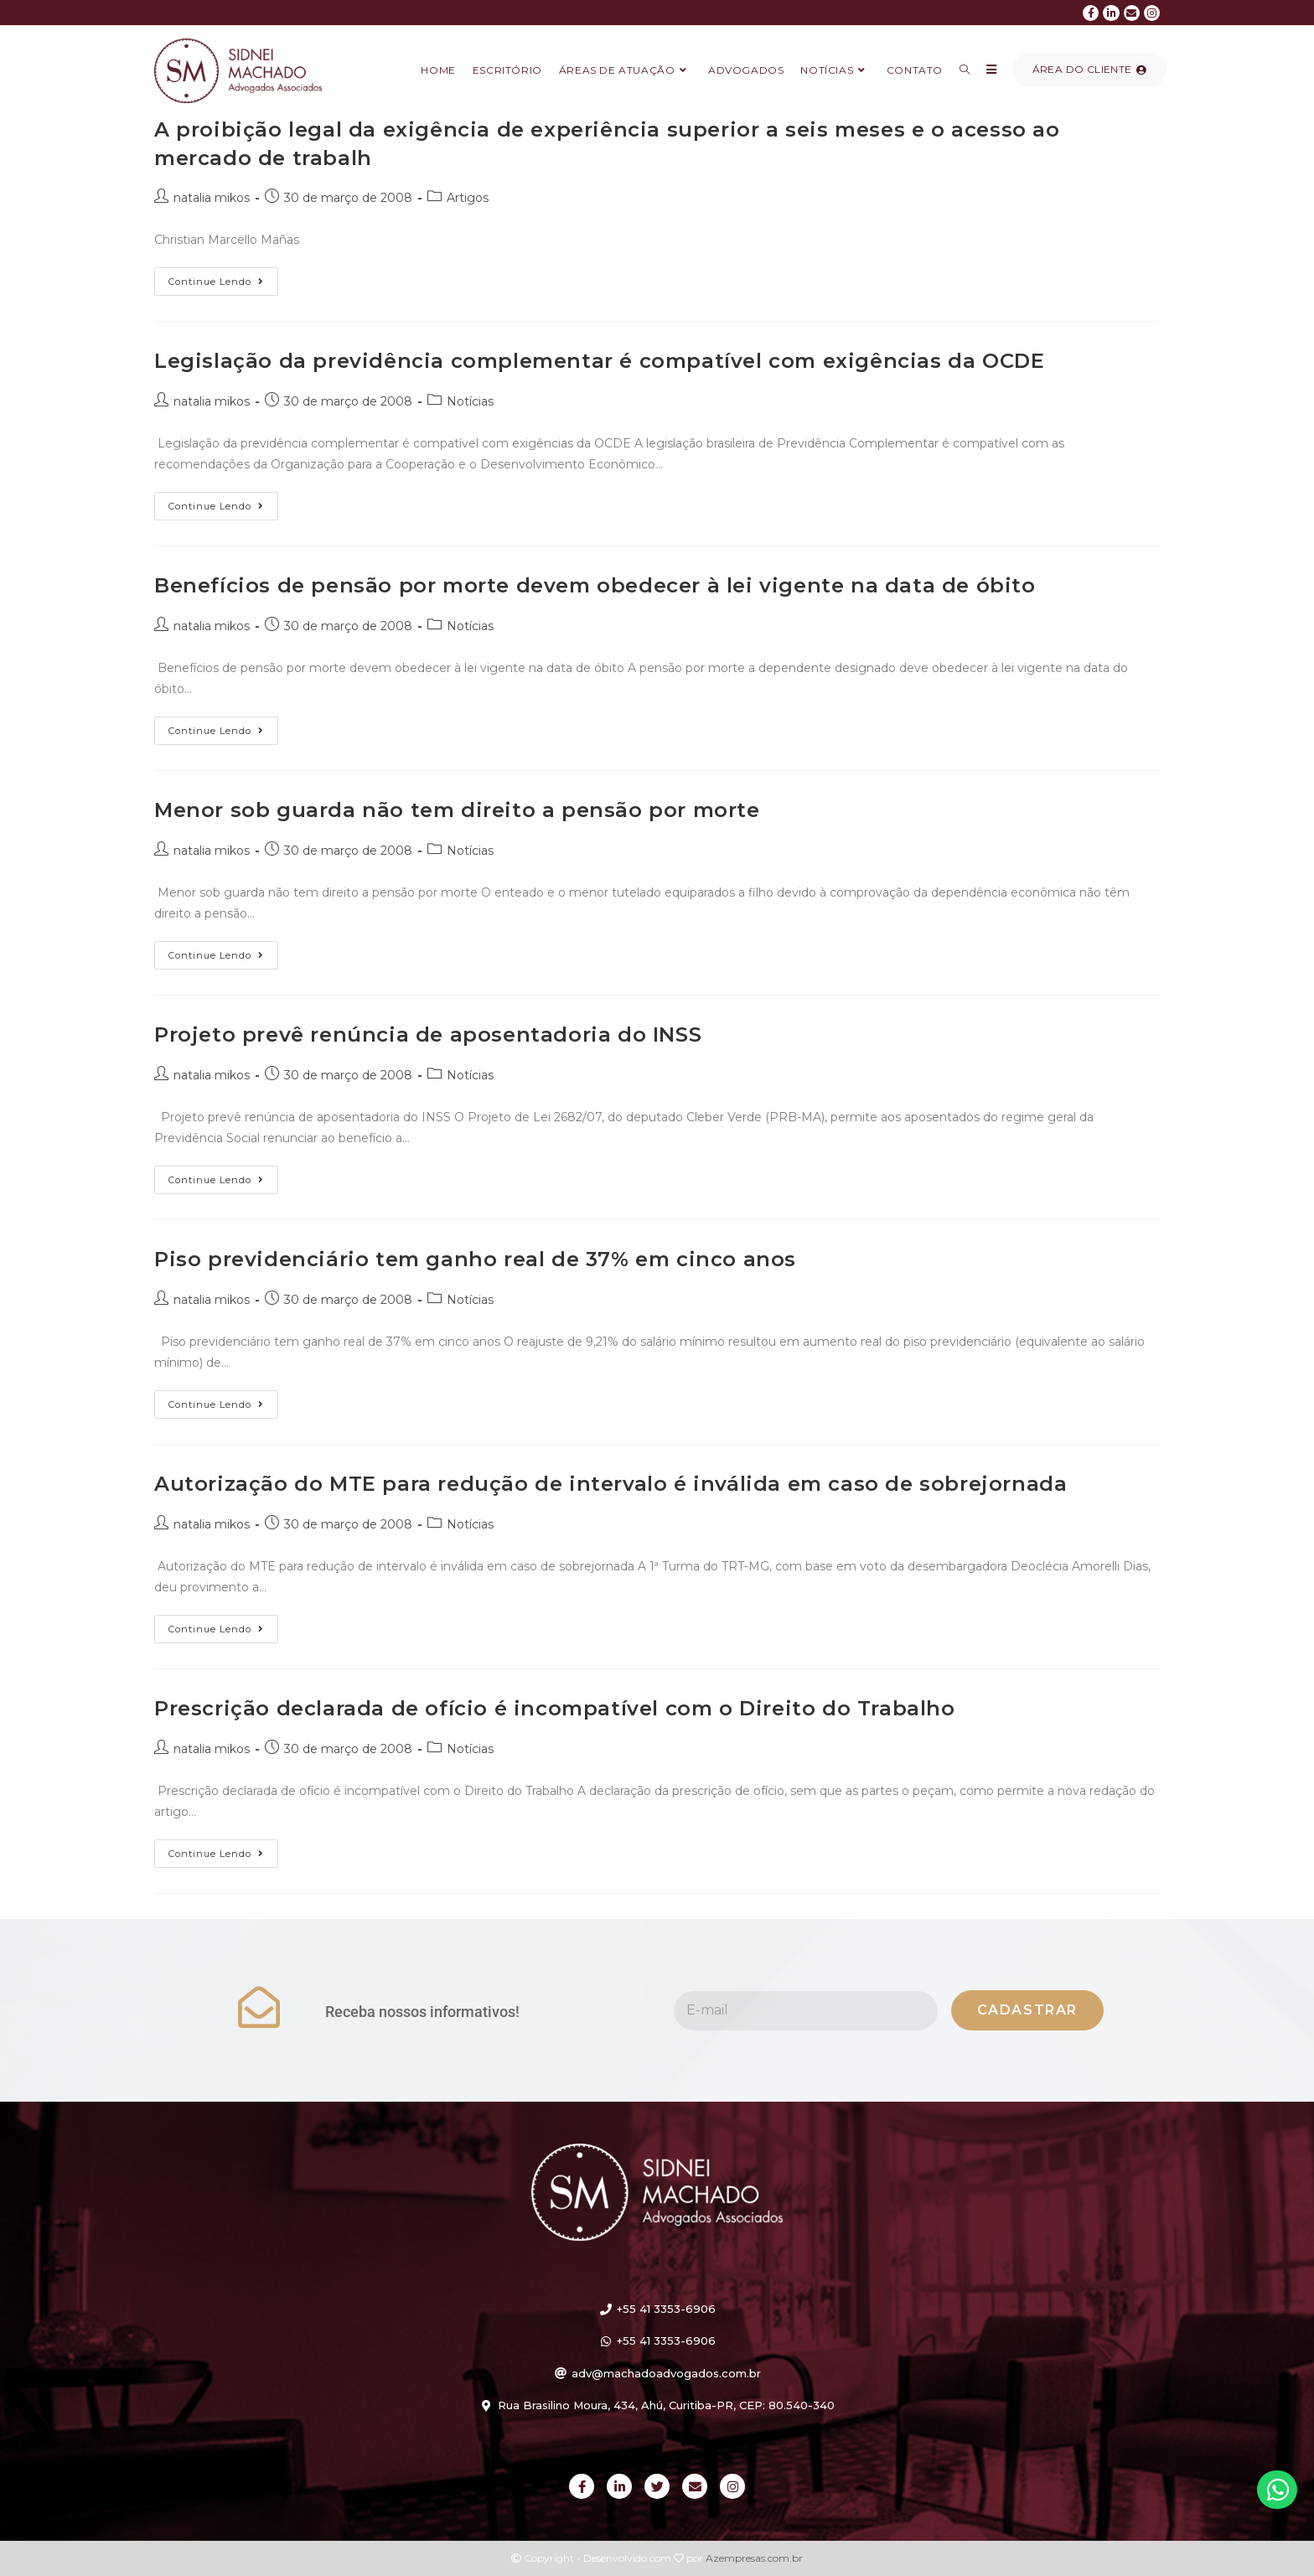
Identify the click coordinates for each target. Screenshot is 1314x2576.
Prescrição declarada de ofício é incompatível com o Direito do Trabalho (554, 1708)
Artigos (468, 197)
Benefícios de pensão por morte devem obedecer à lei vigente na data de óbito (595, 585)
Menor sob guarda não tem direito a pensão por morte (457, 810)
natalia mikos (211, 197)
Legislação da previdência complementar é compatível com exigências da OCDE (599, 361)
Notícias (470, 401)
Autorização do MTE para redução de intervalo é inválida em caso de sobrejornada (610, 1484)
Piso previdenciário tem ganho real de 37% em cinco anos (475, 1259)
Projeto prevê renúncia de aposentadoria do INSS (427, 1034)
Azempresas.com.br (754, 2558)
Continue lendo (223, 277)
